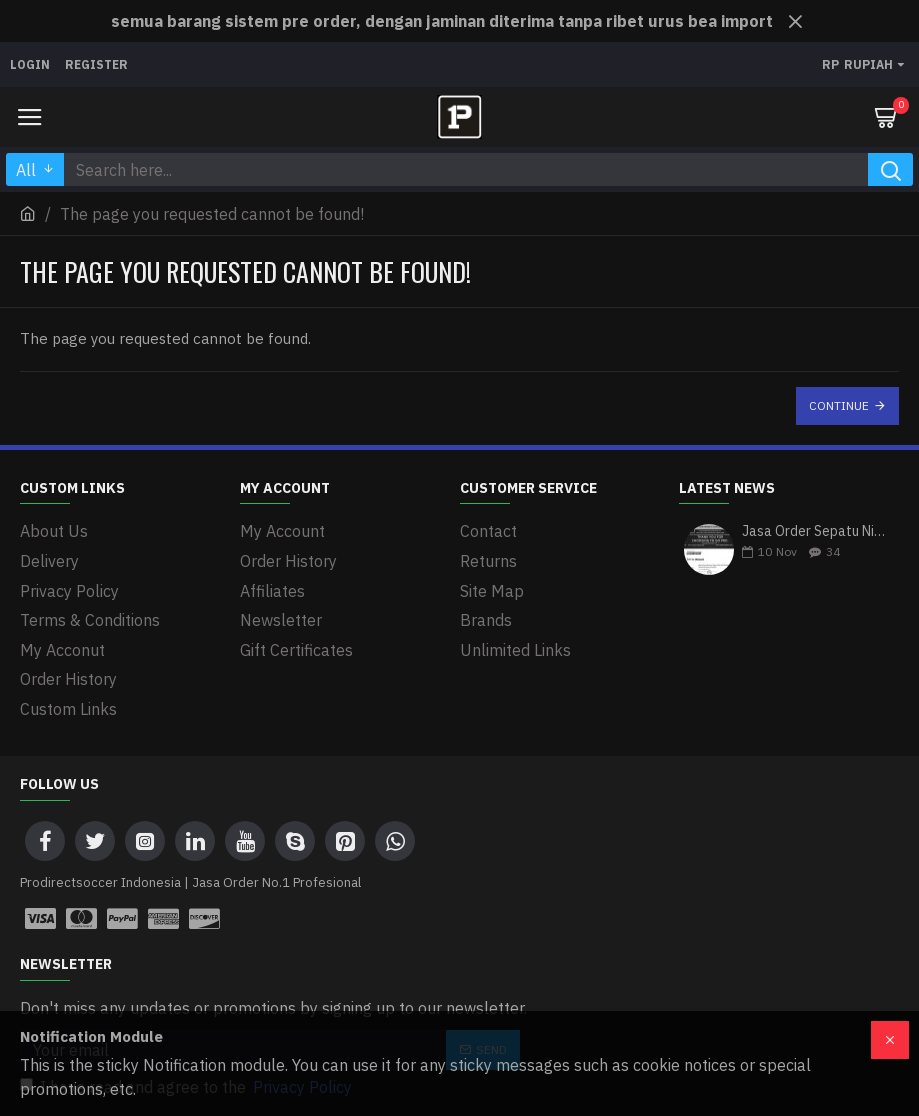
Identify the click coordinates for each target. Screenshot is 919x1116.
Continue (839, 405)
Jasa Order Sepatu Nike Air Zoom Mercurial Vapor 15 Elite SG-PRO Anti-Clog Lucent (814, 532)
